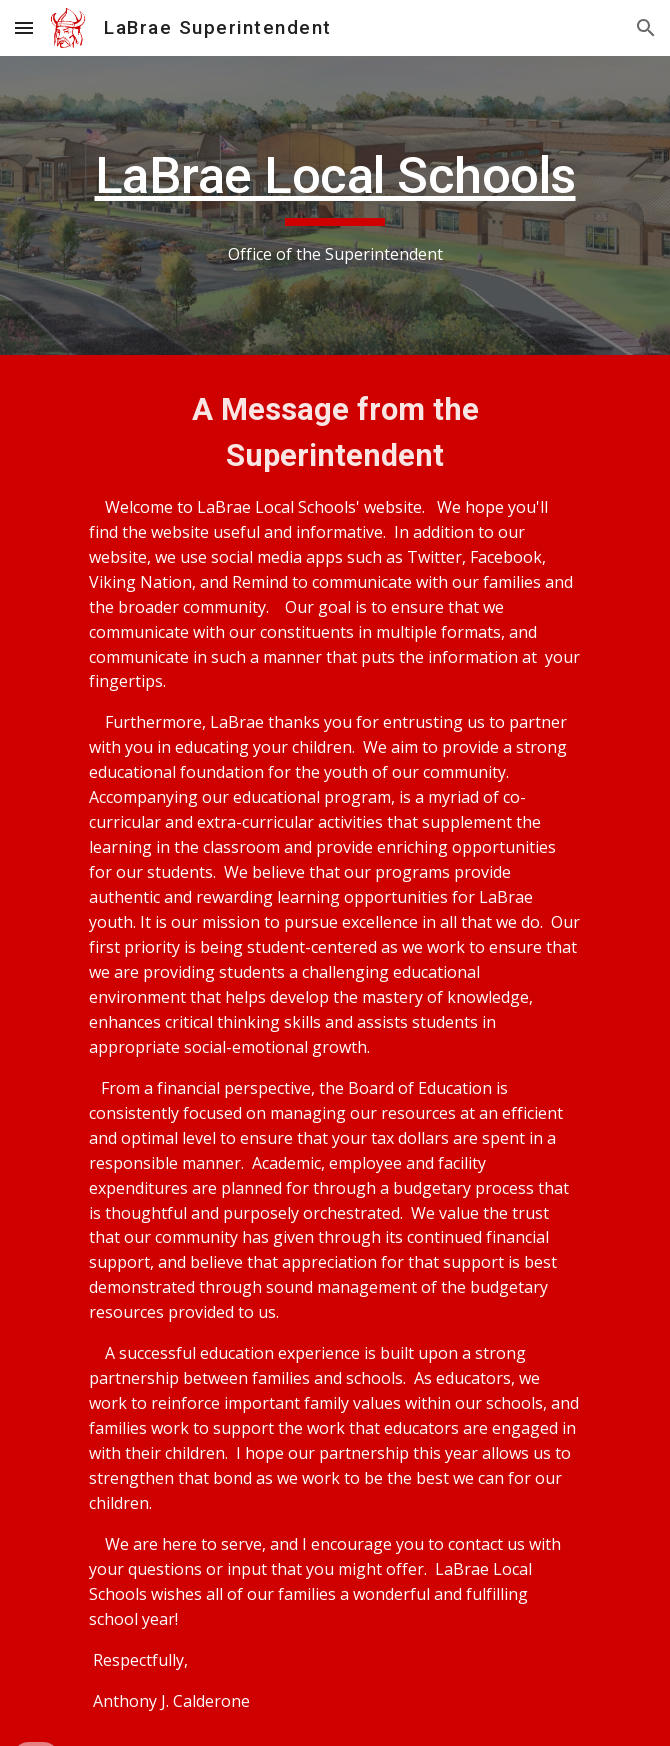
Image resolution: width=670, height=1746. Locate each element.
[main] (334, 205)
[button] (24, 27)
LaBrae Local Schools (335, 175)
